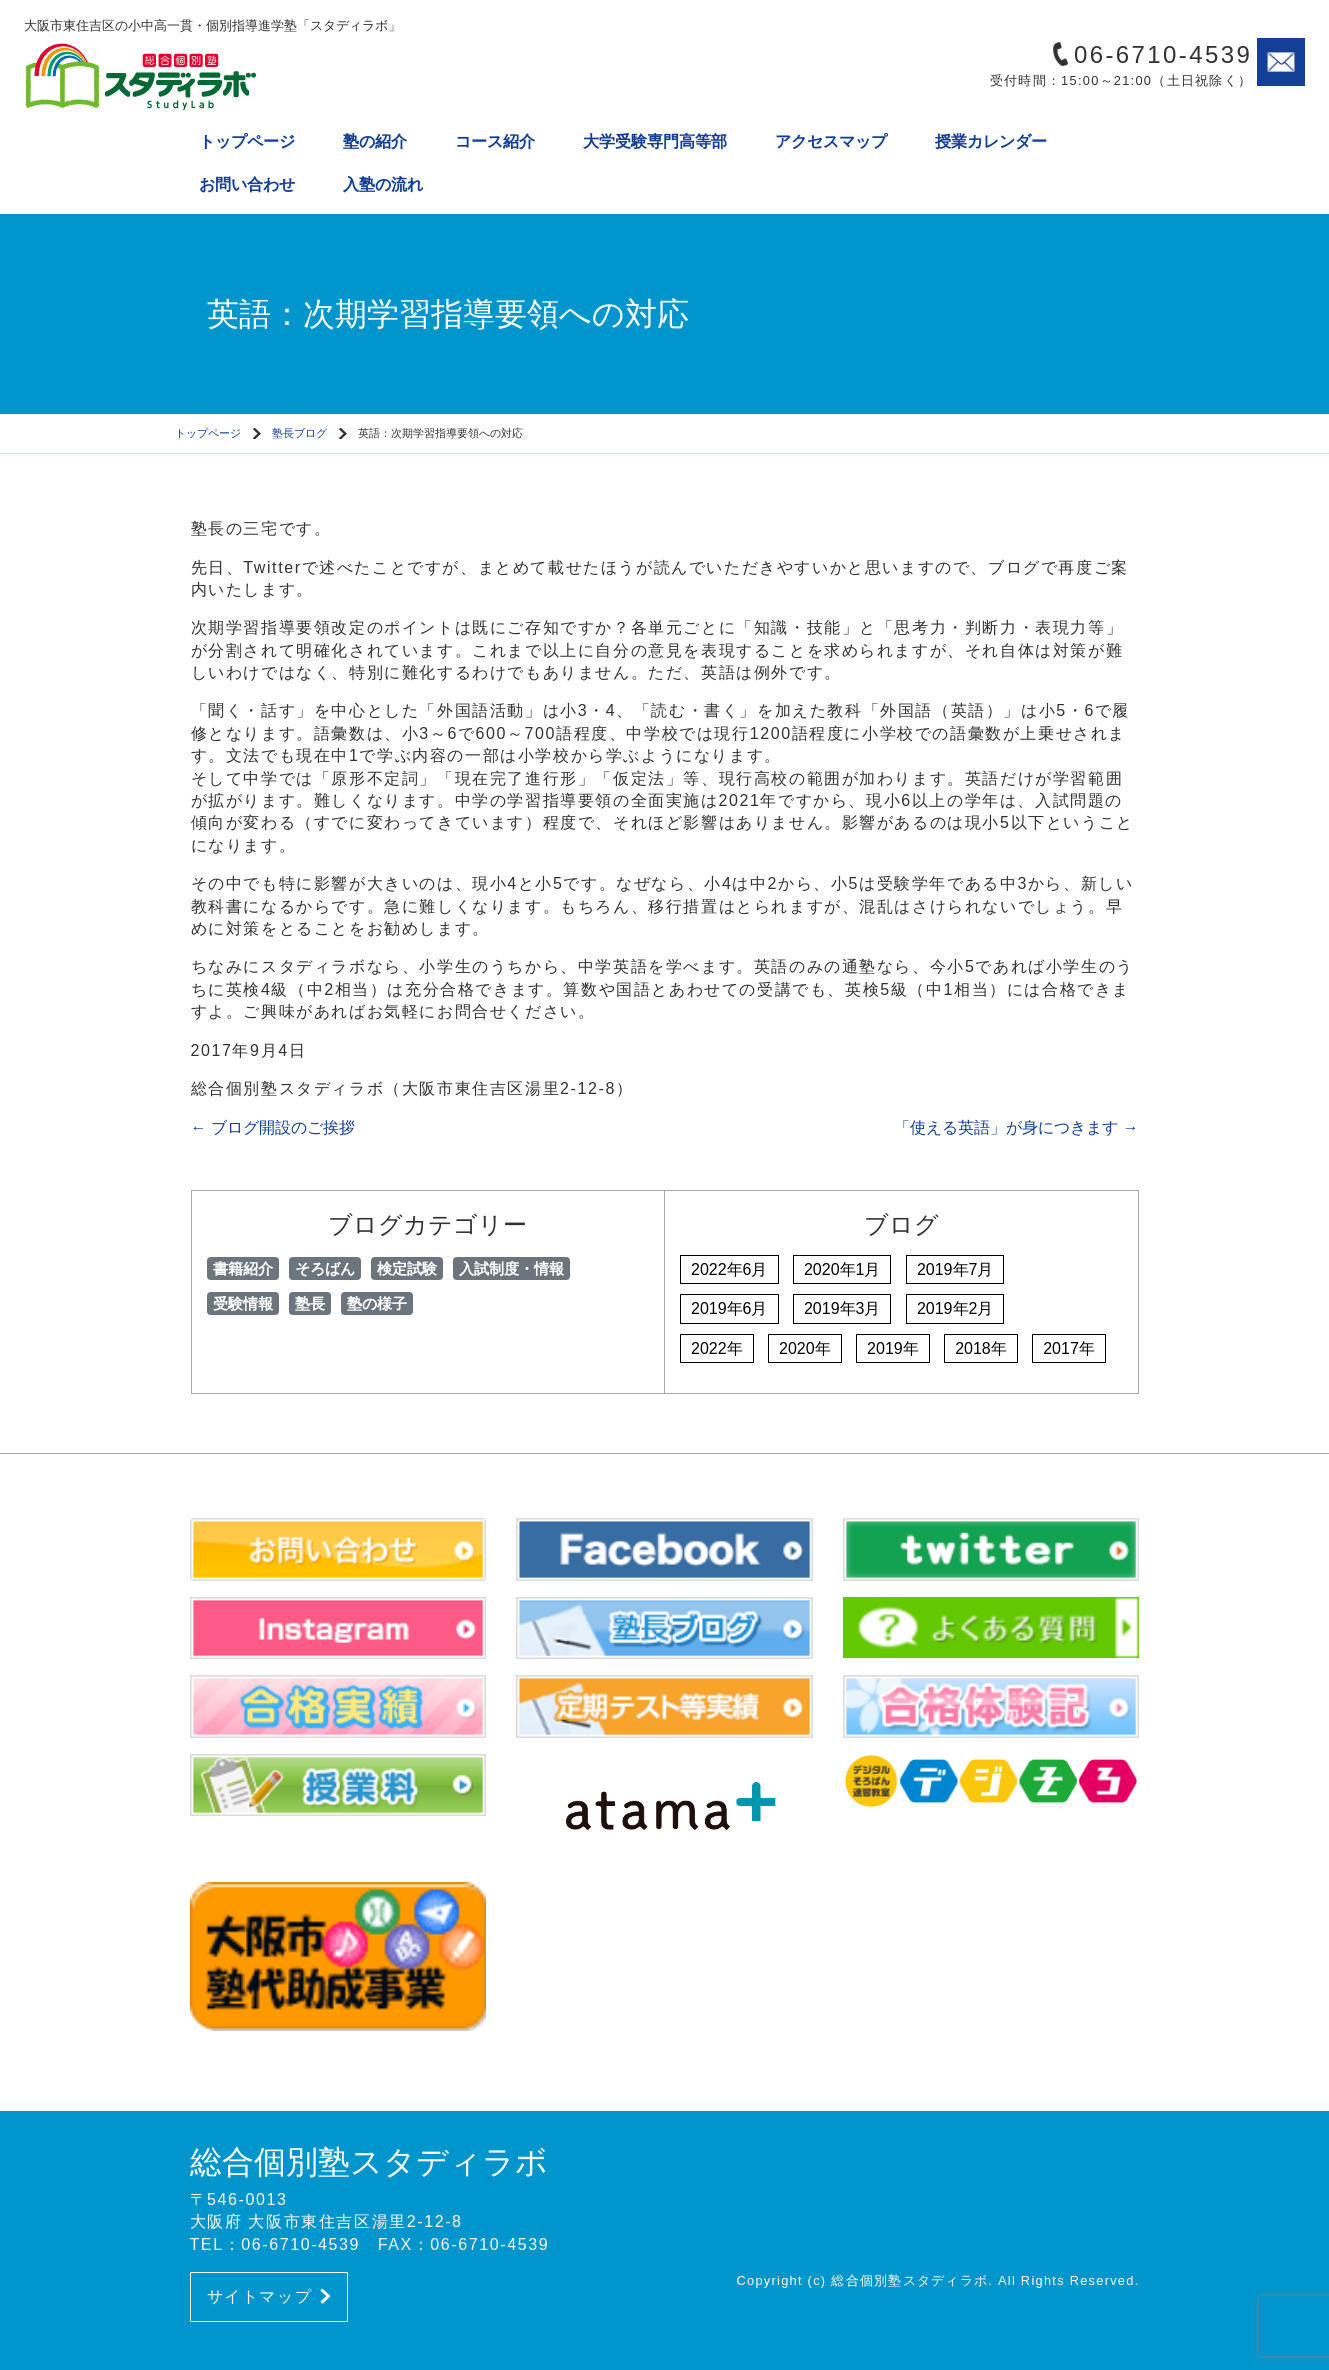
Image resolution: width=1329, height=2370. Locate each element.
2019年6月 (729, 1308)
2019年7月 (955, 1269)
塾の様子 (377, 1303)
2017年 (1069, 1348)
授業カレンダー (991, 141)
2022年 (717, 1348)
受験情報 (243, 1303)
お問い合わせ (247, 184)
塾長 (310, 1303)
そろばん (325, 1268)
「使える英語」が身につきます (1016, 1127)
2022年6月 (729, 1269)
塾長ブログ (299, 433)
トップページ (247, 141)
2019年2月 (955, 1308)
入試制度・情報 (511, 1268)
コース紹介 (495, 141)
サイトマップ (269, 2296)
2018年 (981, 1348)
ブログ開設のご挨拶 (273, 1127)
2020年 (805, 1348)
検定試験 (407, 1268)
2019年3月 (842, 1308)
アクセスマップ (831, 141)
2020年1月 (842, 1269)
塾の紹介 (375, 141)
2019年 (893, 1348)
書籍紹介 (243, 1268)
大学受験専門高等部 (655, 141)
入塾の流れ (383, 184)
